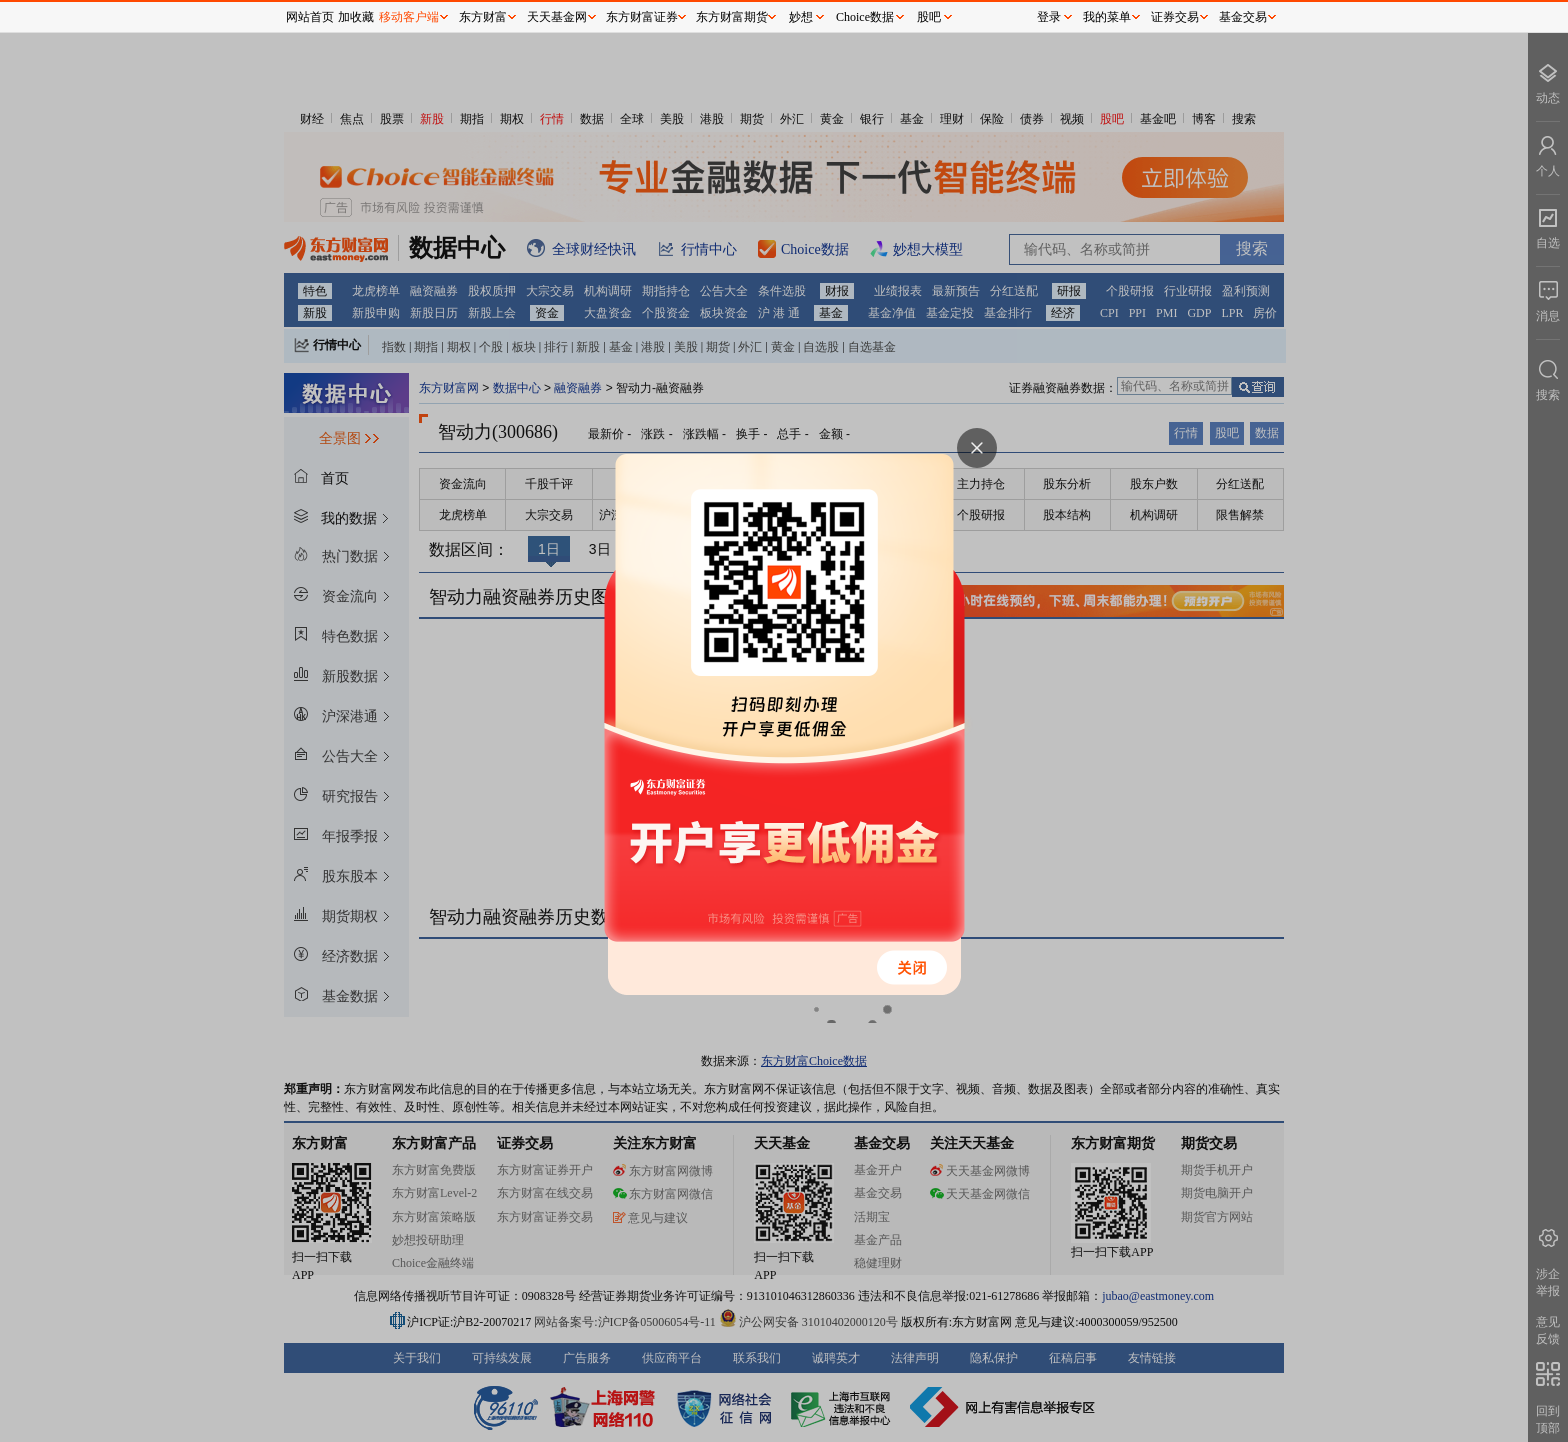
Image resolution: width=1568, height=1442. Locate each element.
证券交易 (1175, 17)
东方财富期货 (732, 17)
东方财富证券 (642, 17)
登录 (1049, 17)
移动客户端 (409, 17)
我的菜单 (1107, 17)
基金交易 (1243, 17)
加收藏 (356, 17)
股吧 (929, 17)
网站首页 (310, 17)
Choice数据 (865, 17)
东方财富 (483, 17)
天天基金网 (557, 17)
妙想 (801, 17)
